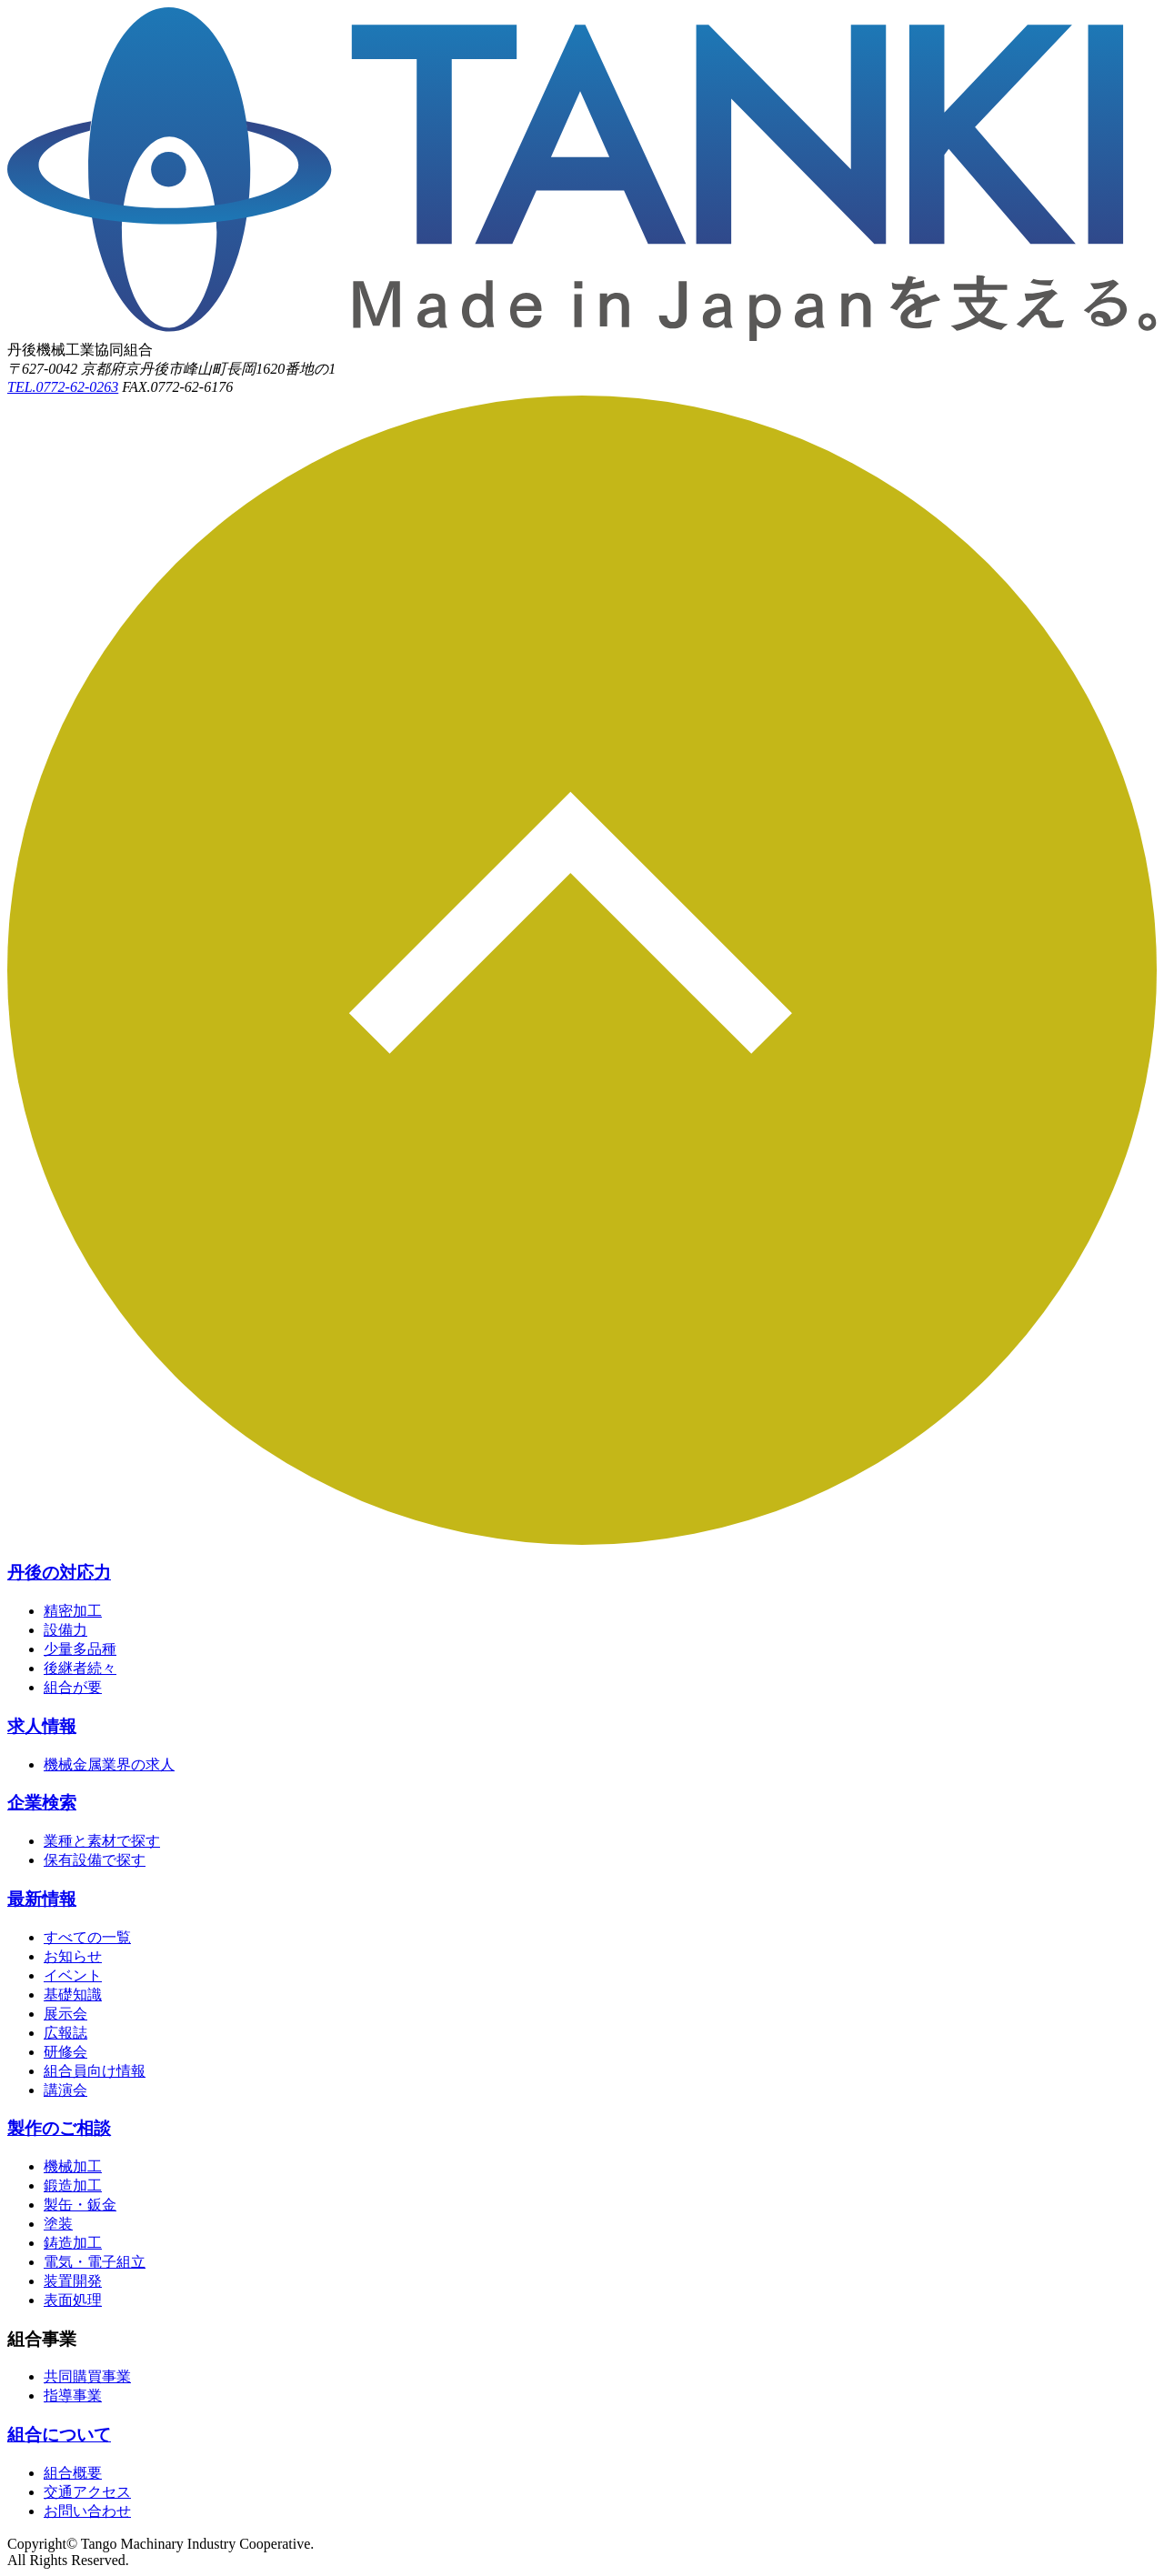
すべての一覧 (87, 1937)
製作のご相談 (59, 2128)
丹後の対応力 (59, 1572)
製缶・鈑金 (80, 2204)
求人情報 (41, 1726)
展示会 (65, 2013)
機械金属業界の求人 (109, 1764)
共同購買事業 (87, 2376)
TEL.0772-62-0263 (62, 387)
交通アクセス (87, 2492)
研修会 (65, 2052)
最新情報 (41, 1899)
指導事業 (73, 2395)
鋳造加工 (73, 2242)
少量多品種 (80, 1649)
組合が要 (73, 1687)
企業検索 (41, 1802)
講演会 (65, 2090)
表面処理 (73, 2300)
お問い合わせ (87, 2511)
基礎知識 (73, 1994)
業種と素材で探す (102, 1841)
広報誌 (65, 2032)
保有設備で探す (95, 1860)
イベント (73, 1975)
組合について (59, 2434)
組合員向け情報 (95, 2071)
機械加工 (73, 2166)
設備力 (65, 1630)
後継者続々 (80, 1668)
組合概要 (73, 2473)
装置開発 (73, 2281)
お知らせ (73, 1956)
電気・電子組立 (95, 2262)
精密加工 (73, 1611)
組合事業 (41, 2339)
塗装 (58, 2223)
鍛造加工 (73, 2185)
